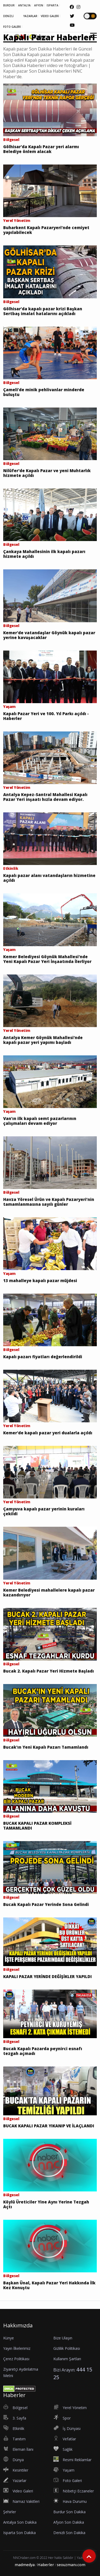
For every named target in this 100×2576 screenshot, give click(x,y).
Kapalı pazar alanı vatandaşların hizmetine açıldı (49, 878)
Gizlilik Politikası (66, 2348)
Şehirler (9, 2511)
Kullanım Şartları (67, 2358)
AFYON (38, 5)
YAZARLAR (30, 16)
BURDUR (9, 5)
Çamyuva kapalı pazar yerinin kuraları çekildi (44, 1511)
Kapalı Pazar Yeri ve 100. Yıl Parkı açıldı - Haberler (46, 716)
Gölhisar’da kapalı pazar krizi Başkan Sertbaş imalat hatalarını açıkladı (42, 311)
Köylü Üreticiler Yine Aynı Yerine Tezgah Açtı (46, 2204)
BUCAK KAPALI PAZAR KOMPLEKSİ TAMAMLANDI (37, 1825)
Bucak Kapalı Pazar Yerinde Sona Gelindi (46, 1904)
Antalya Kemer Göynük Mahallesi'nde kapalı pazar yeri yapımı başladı (43, 1040)
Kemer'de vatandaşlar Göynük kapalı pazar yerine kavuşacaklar (49, 635)
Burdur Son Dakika (69, 2511)
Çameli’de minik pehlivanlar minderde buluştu (43, 392)
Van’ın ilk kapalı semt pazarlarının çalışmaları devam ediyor (39, 1121)
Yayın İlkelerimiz (16, 2348)
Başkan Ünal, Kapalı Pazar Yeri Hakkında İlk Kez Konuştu (49, 2285)
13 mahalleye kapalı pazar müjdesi (40, 1280)
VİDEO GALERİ (50, 16)
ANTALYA (24, 5)
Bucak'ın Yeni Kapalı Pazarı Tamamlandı (45, 1747)
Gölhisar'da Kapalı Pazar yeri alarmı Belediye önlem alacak (41, 149)
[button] (91, 38)
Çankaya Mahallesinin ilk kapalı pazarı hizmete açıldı (44, 554)
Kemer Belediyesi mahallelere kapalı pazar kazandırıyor (49, 1592)
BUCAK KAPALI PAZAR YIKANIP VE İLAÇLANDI (48, 2125)
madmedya (25, 2564)
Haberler (45, 2564)
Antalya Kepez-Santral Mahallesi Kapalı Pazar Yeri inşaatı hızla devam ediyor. (45, 797)
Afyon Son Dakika (68, 2522)
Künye (8, 2337)
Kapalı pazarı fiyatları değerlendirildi (42, 1356)
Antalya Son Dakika (20, 2522)
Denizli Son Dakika (69, 2532)
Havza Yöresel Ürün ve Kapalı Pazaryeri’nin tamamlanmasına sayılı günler (48, 1202)
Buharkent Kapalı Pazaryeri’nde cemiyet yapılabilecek (46, 230)
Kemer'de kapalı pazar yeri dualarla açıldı (47, 1432)
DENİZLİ (8, 16)
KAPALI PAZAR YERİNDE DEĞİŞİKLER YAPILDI (47, 1976)
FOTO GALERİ (12, 26)
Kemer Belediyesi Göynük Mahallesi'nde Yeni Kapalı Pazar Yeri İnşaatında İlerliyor (47, 959)
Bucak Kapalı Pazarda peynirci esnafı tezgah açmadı (42, 2051)
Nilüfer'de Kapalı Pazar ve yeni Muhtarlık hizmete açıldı (47, 473)
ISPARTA (52, 5)
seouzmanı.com (71, 2564)
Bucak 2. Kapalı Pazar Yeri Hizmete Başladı (48, 1671)
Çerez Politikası (16, 2358)
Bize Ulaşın (62, 2337)
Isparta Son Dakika (19, 2532)
